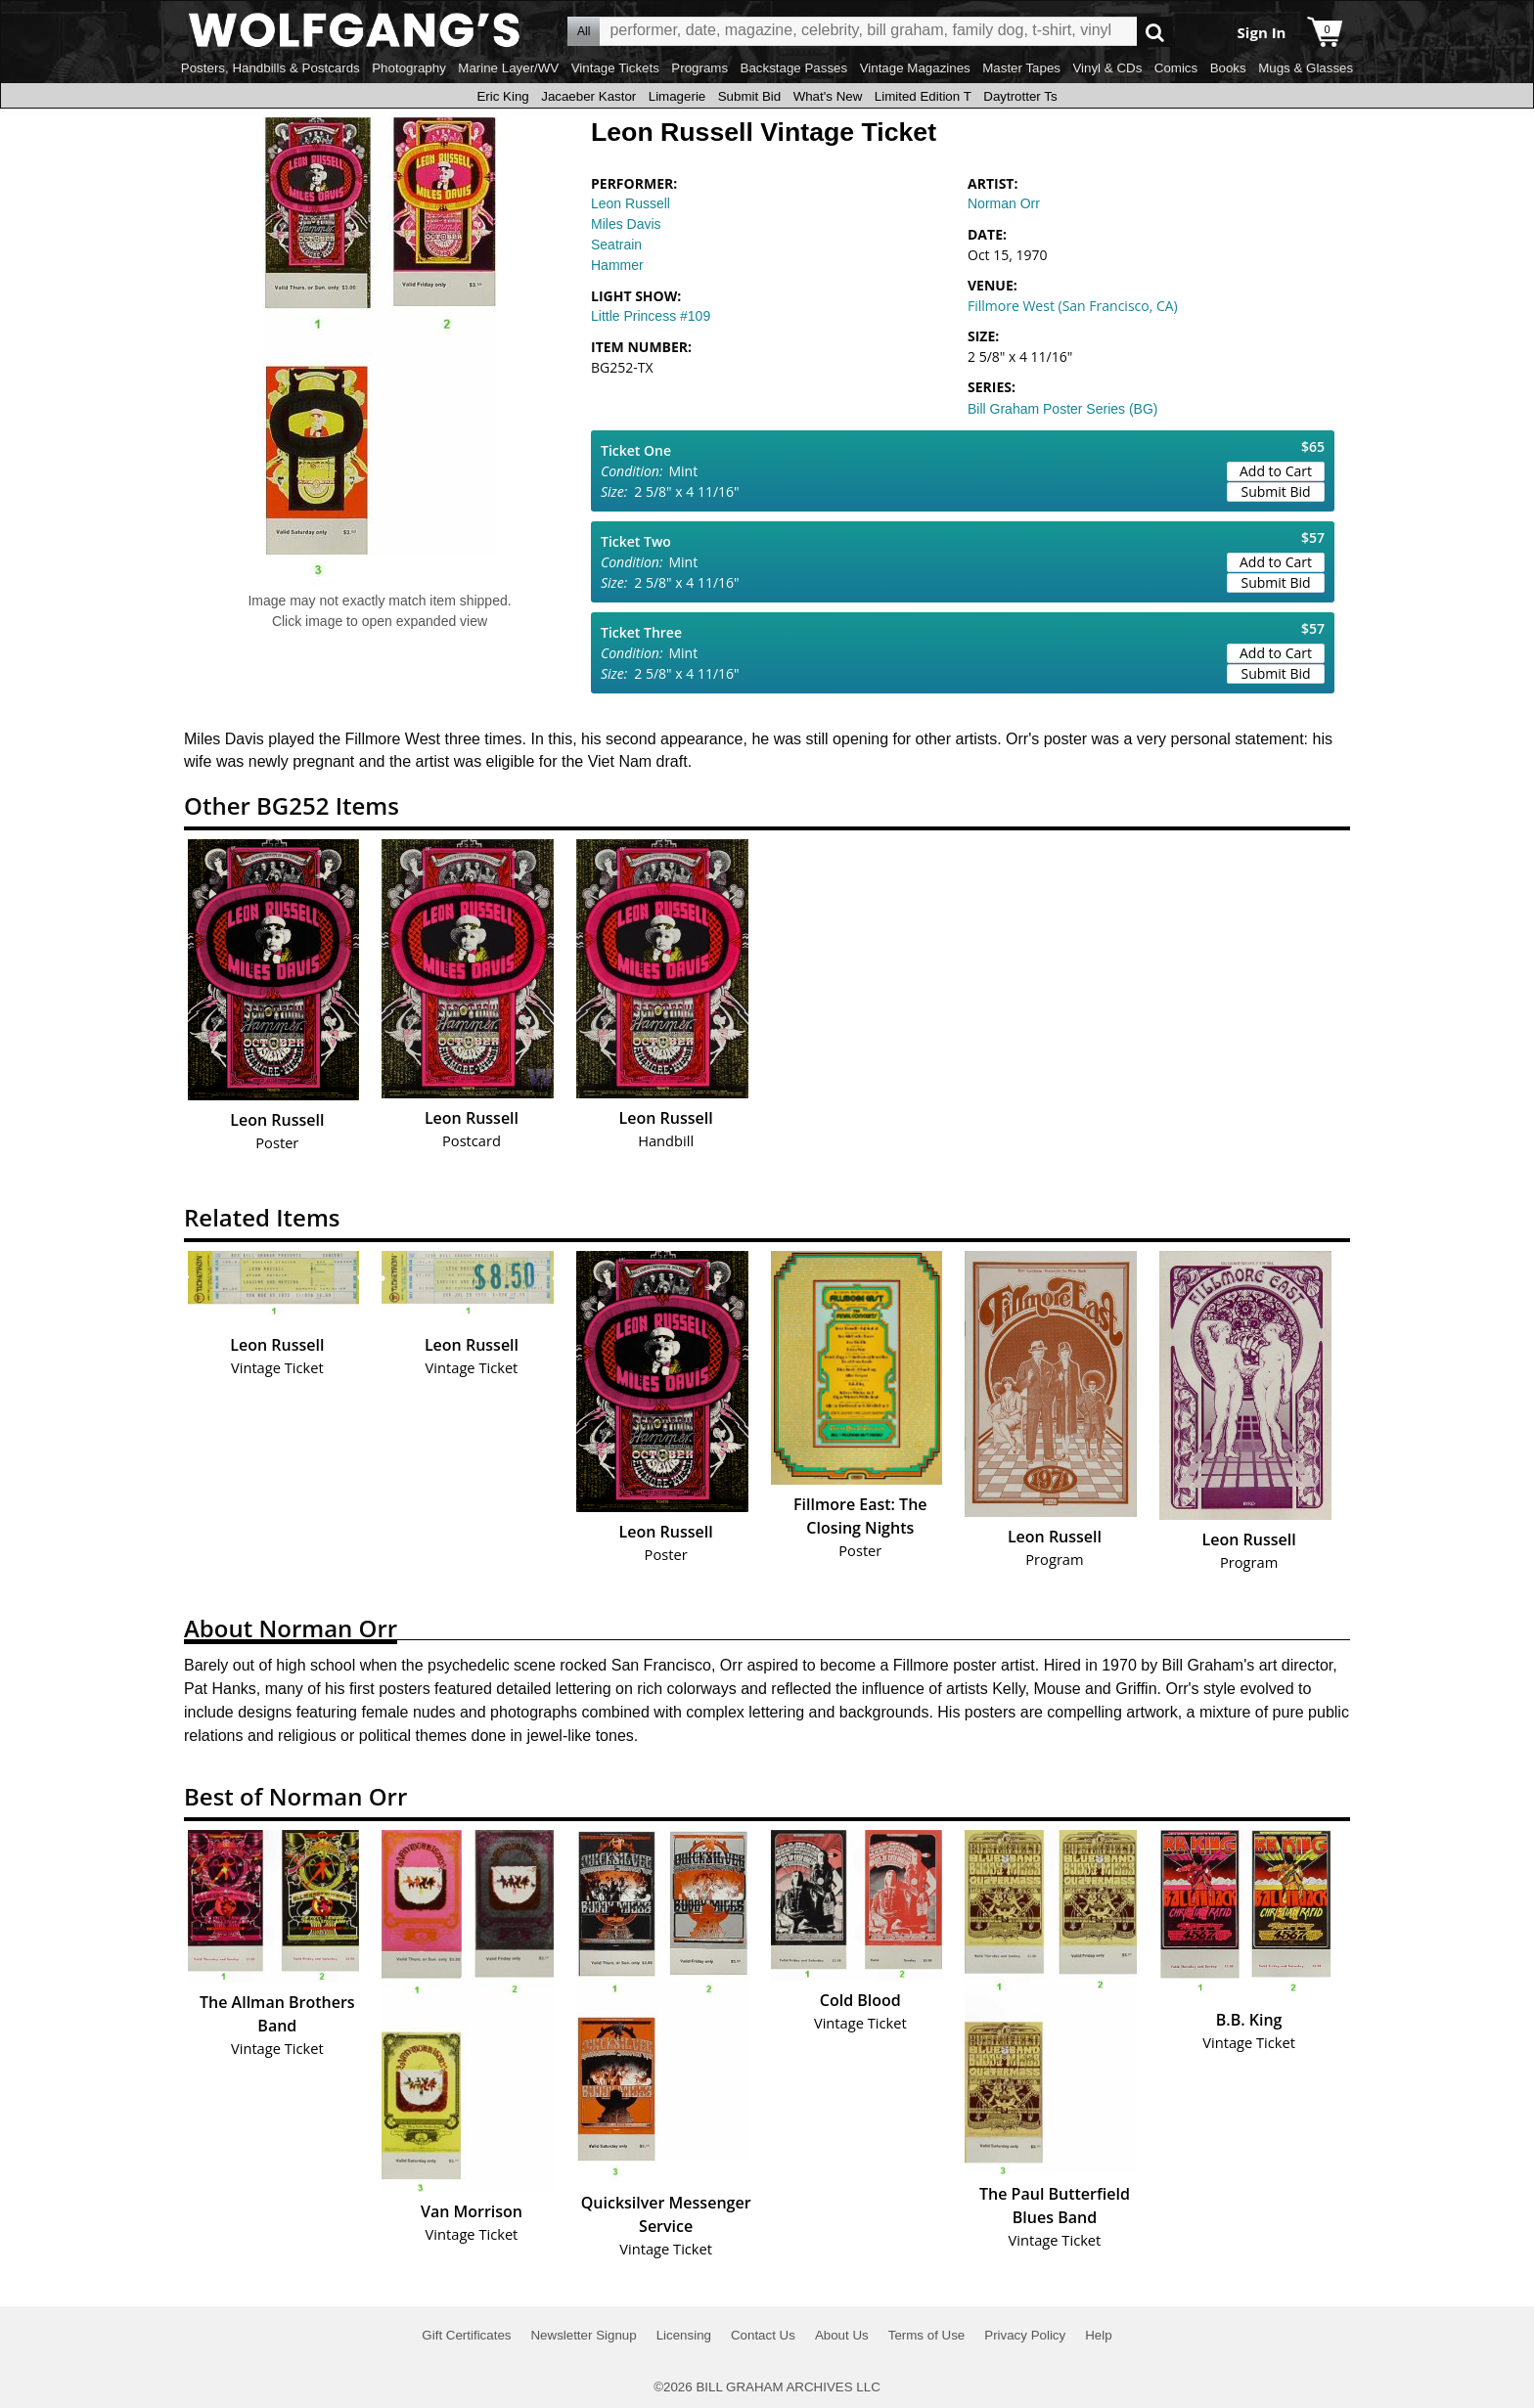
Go (1155, 32)
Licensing (683, 2335)
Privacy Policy (1024, 2335)
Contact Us (763, 2335)
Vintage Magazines (915, 68)
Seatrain (616, 244)
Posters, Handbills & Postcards (270, 68)
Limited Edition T (923, 96)
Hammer (617, 265)
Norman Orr (1004, 203)
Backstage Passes (794, 68)
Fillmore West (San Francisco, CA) (1073, 305)
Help (1098, 2335)
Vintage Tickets (615, 68)
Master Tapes (1021, 68)
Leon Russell (630, 203)
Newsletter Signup (583, 2335)
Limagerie (677, 96)
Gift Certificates (466, 2335)
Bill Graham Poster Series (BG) (1063, 409)
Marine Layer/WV (508, 68)
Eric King (502, 96)
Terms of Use (927, 2335)
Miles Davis (626, 224)
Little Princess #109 (650, 316)
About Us (842, 2335)
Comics (1175, 68)
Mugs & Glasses (1305, 68)
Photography (409, 68)
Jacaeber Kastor (588, 96)
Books (1228, 68)
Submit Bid (749, 96)
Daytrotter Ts (1020, 96)
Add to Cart (1276, 471)
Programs (699, 68)
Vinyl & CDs (1107, 68)
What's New (828, 96)
